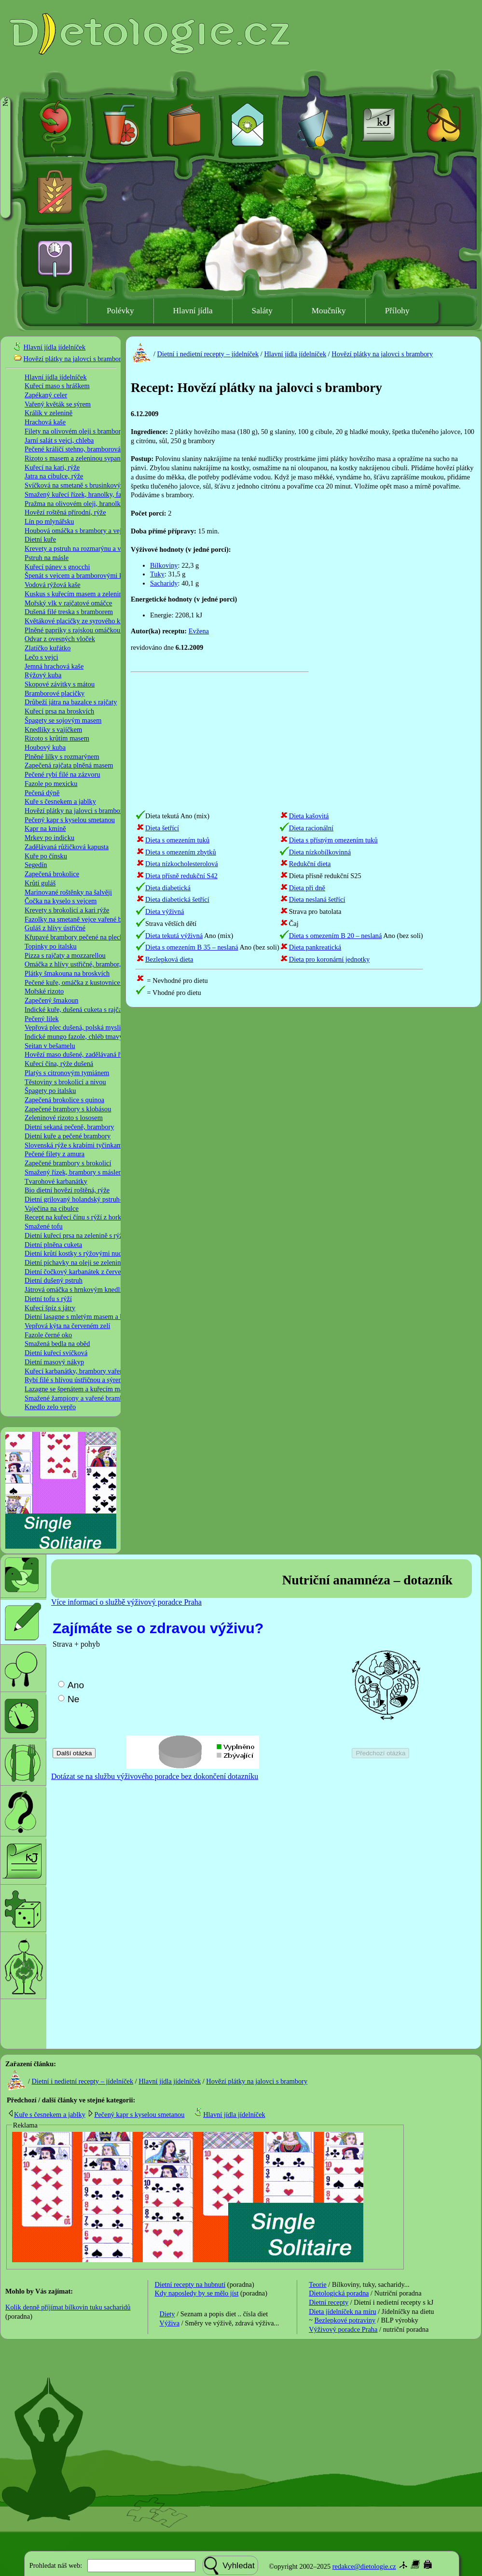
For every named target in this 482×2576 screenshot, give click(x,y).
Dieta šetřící (162, 828)
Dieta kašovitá (309, 816)
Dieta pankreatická (315, 947)
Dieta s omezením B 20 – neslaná (335, 935)
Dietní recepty (328, 2302)
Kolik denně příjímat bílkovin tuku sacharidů (67, 2307)
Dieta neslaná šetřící (317, 899)
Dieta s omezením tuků (177, 840)
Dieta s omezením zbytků (180, 852)
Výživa (170, 2323)
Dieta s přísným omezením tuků (333, 840)
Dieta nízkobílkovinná (320, 852)
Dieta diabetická (168, 888)
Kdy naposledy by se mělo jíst (197, 2293)
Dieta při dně (307, 888)
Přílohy (397, 310)
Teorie (318, 2284)
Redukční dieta (310, 864)
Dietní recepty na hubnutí (190, 2284)
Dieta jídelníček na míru (342, 2311)
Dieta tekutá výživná (174, 935)
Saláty (262, 310)
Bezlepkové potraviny (345, 2320)
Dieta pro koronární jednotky (329, 959)
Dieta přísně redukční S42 (181, 876)
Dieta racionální (311, 828)
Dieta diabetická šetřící (177, 899)
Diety (167, 2314)
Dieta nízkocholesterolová (181, 864)
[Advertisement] (341, 656)
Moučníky (329, 310)
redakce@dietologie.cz (364, 2566)
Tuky (157, 574)
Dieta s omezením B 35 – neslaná (191, 947)
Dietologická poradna (339, 2293)
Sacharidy (164, 583)
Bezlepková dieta (169, 959)
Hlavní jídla (193, 310)
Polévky (120, 310)
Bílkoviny (164, 565)
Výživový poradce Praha (343, 2329)
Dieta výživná (164, 911)
